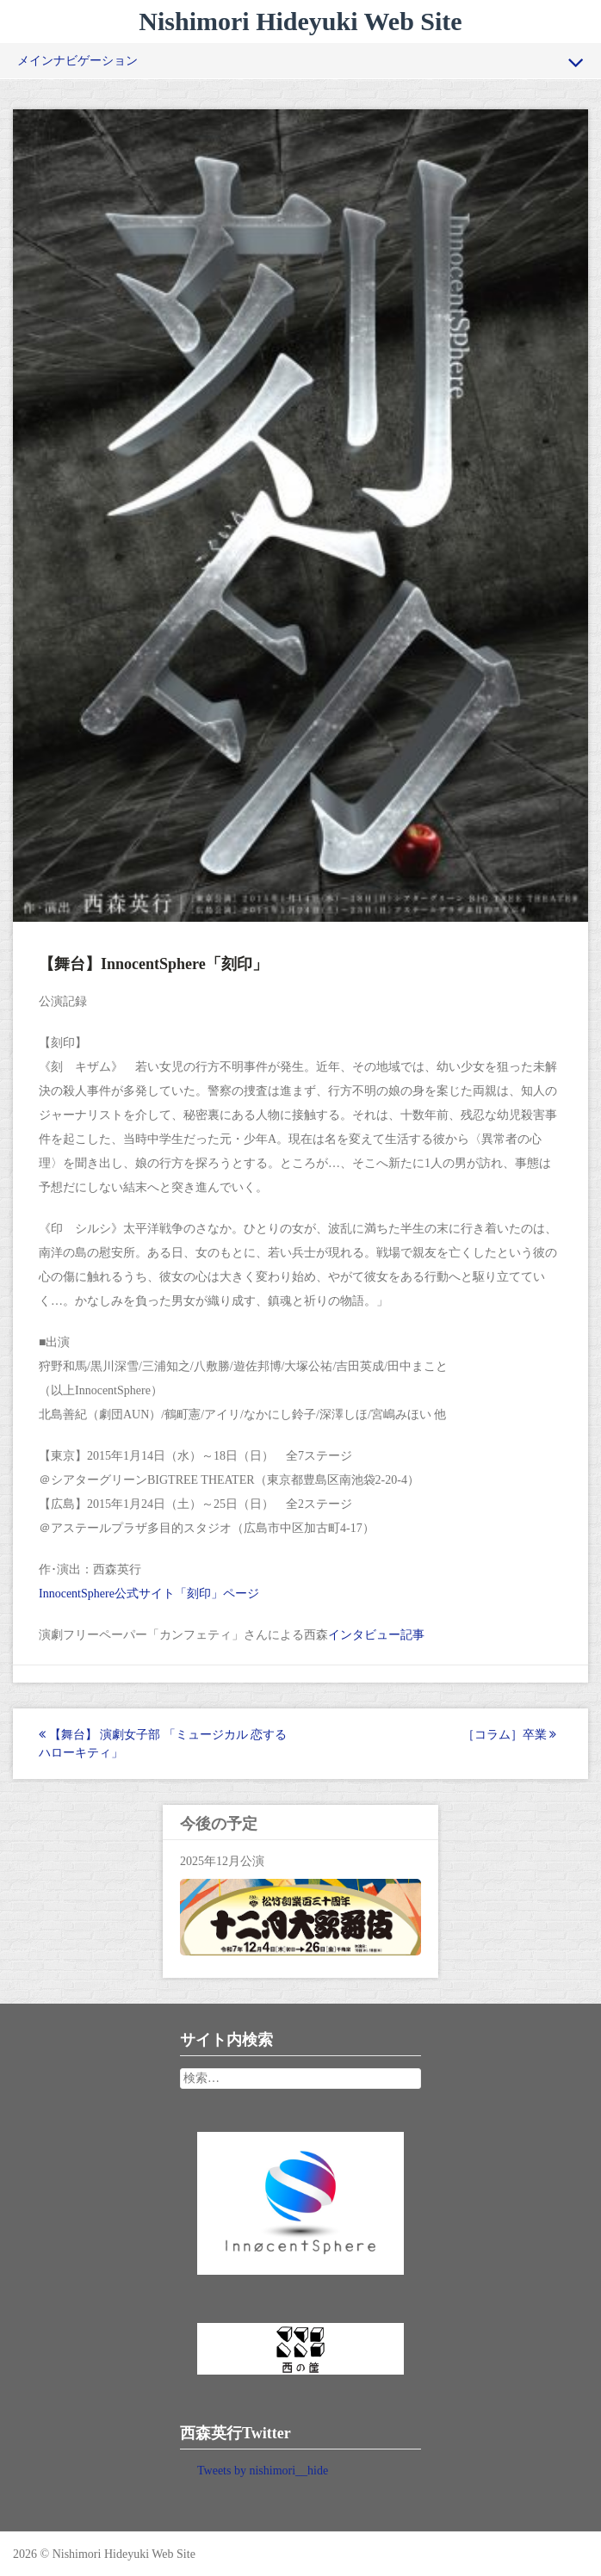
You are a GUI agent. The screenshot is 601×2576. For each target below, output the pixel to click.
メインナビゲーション (300, 62)
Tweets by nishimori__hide (262, 2470)
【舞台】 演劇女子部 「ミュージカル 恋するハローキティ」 (163, 1743)
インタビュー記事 (376, 1634)
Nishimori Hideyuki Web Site (300, 21)
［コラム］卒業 (509, 1734)
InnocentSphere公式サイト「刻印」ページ (149, 1593)
